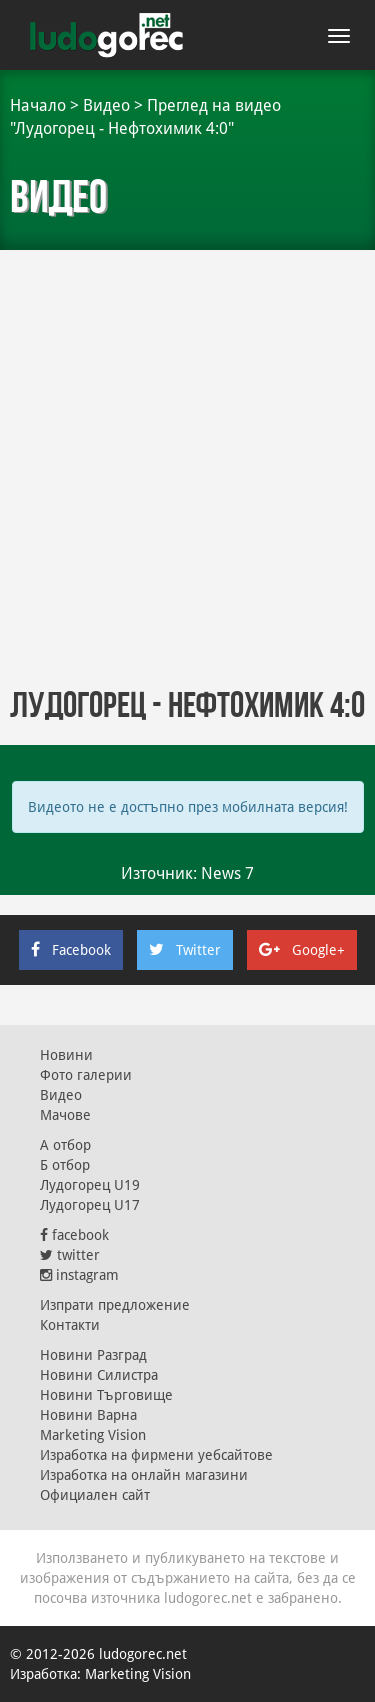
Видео (106, 105)
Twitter (185, 950)
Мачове (65, 1115)
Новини (66, 1055)
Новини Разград (93, 1355)
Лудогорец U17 (90, 1205)
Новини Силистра (99, 1375)
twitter (70, 1255)
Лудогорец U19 (90, 1185)
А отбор (65, 1145)
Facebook (71, 950)
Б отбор (65, 1165)
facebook (74, 1235)
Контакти (70, 1325)
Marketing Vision (93, 1435)
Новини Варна (88, 1415)
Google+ (302, 950)
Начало (38, 105)
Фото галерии (86, 1075)
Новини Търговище (106, 1395)
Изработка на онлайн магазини (144, 1475)
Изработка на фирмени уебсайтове (156, 1455)
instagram (79, 1275)
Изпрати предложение (115, 1305)
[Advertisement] (187, 477)
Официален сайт (95, 1495)
